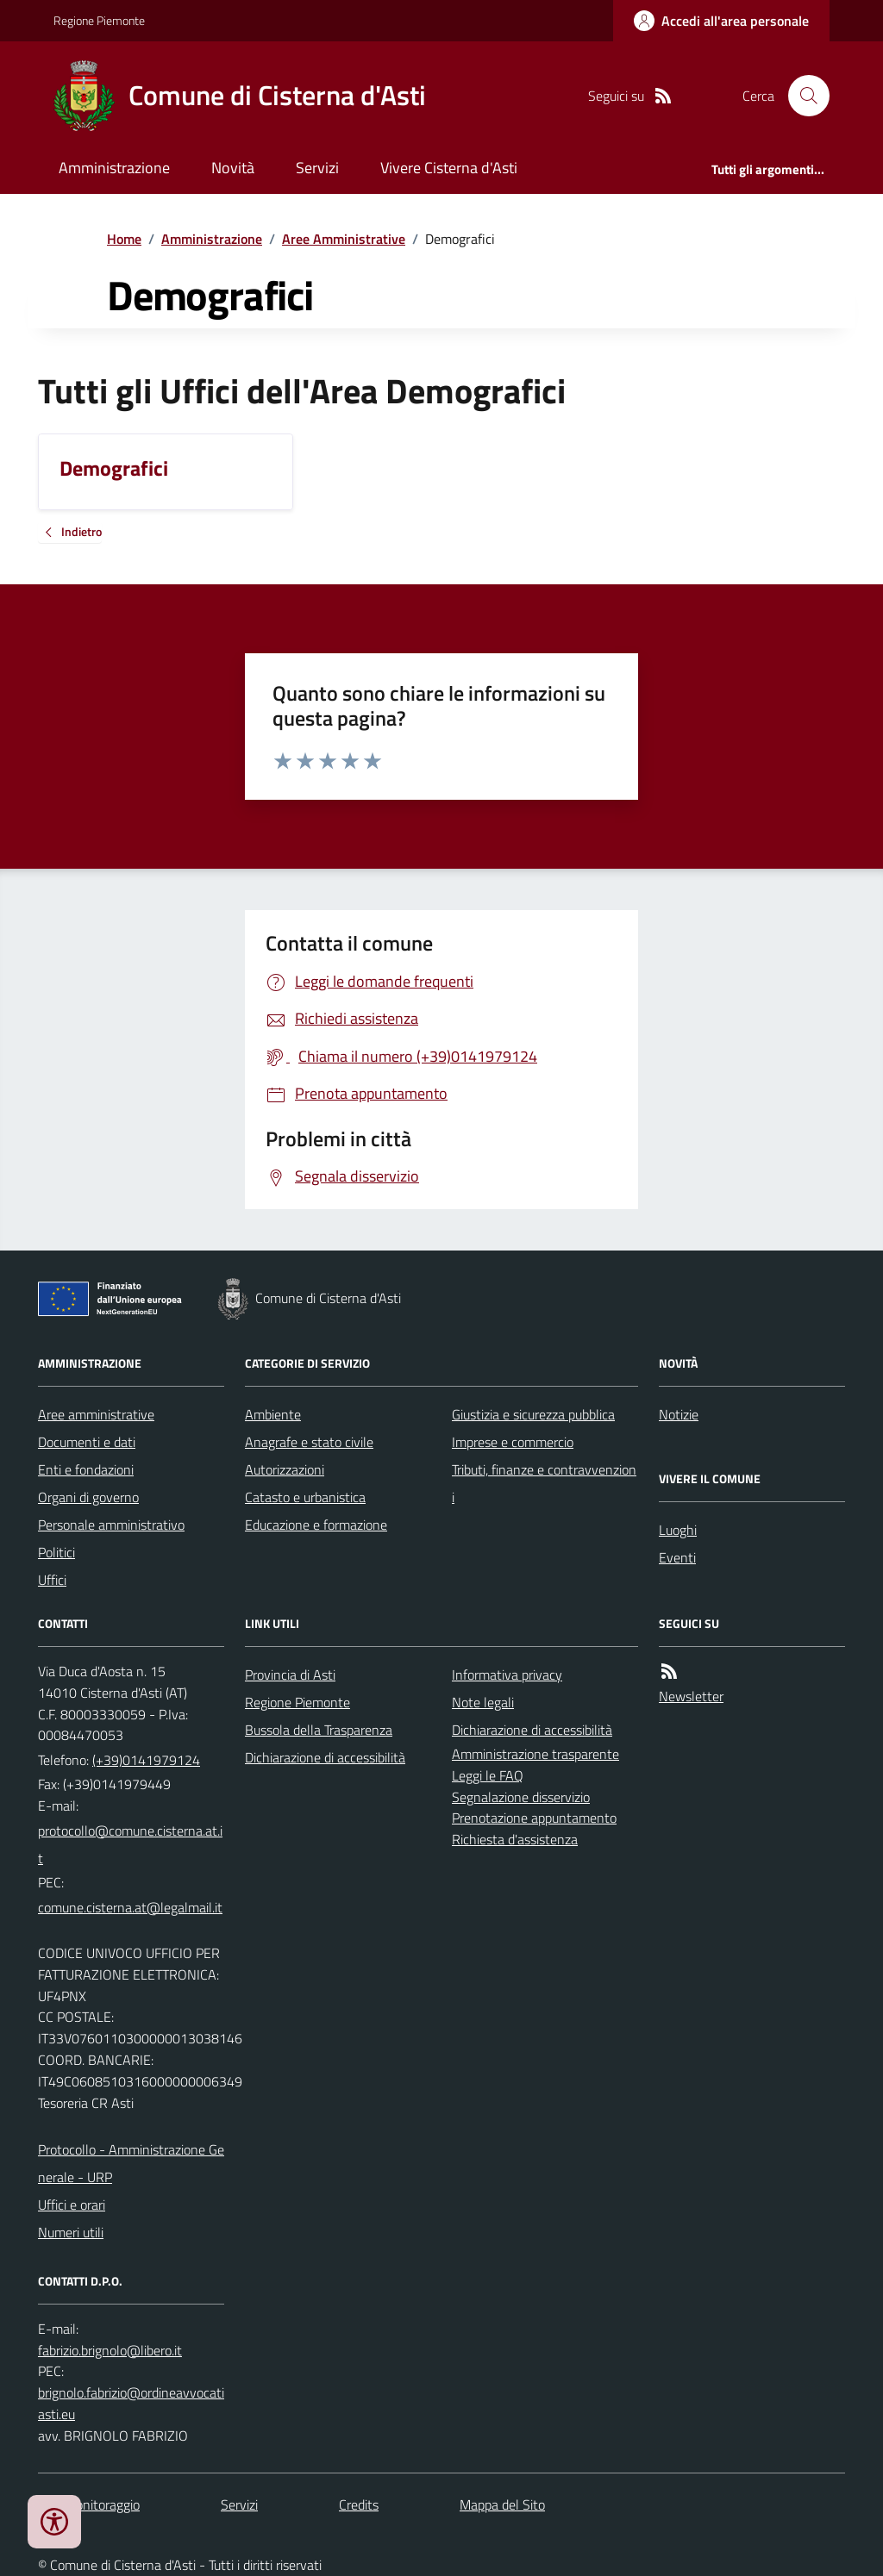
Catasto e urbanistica (305, 1497)
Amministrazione (114, 167)
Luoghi (678, 1529)
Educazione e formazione (316, 1524)
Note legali (483, 1702)
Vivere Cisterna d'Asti (448, 167)
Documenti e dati (86, 1441)
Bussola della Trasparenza (318, 1729)
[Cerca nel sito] (802, 95)
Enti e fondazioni (86, 1469)
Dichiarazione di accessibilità (325, 1757)
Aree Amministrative (343, 238)
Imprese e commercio (512, 1441)
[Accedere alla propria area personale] (721, 20)
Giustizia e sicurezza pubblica (533, 1414)
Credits (359, 2504)
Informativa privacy (507, 1674)
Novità (232, 167)
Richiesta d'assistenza (515, 1839)
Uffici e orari (71, 2204)
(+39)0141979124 (146, 1760)
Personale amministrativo (111, 1524)
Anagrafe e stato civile (309, 1441)
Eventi (677, 1557)
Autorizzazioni (284, 1469)
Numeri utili (70, 2232)
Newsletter (691, 1696)
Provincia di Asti (290, 1674)
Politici (56, 1552)
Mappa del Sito (502, 2504)
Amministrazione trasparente (535, 1753)
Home (124, 238)
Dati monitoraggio (89, 2504)
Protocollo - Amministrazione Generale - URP (131, 2163)
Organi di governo (88, 1497)
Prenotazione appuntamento (534, 1817)
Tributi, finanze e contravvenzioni (544, 1483)
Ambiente (273, 1414)
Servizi (317, 167)
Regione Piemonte (99, 20)
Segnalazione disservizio (521, 1797)
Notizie (678, 1414)
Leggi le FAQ (487, 1775)
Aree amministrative (96, 1414)
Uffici (52, 1579)
